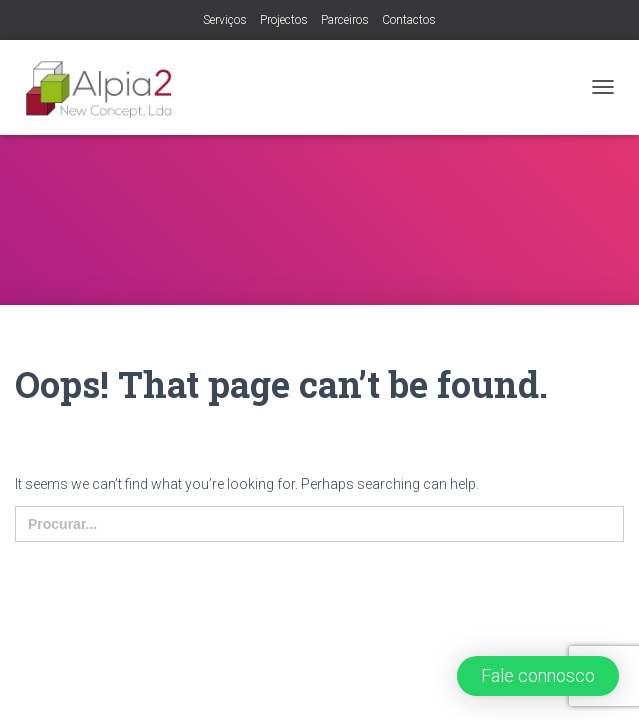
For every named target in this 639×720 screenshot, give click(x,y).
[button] (538, 676)
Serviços (225, 20)
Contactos (409, 20)
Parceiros (345, 20)
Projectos (284, 20)
